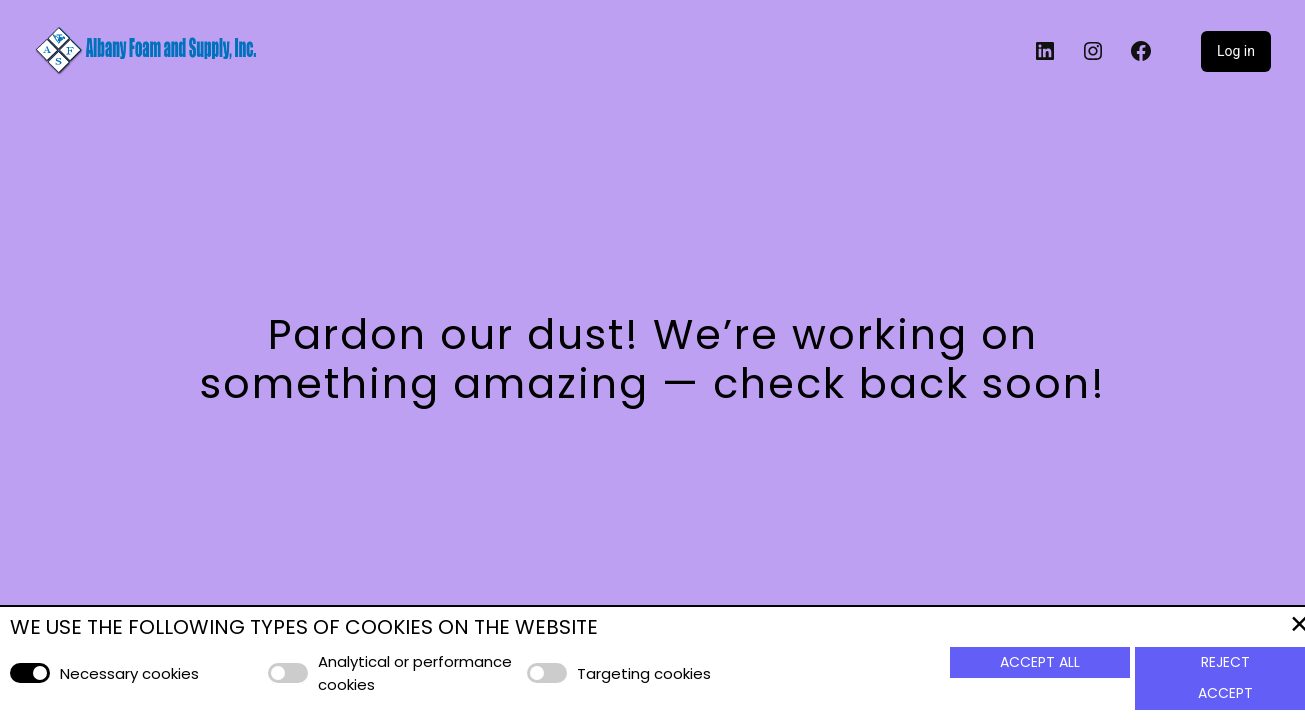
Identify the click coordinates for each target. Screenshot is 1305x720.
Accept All (1040, 662)
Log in (1235, 51)
